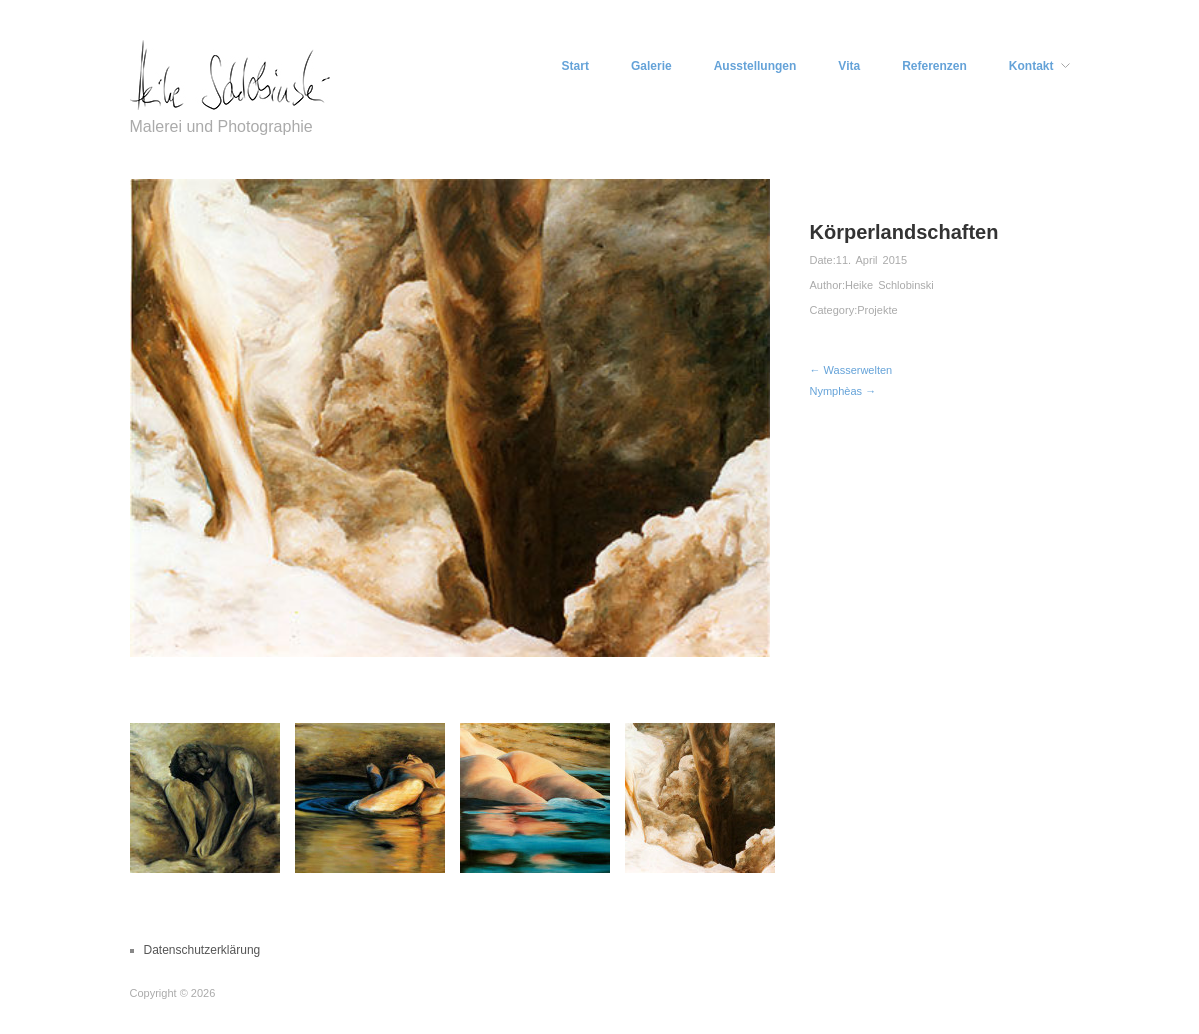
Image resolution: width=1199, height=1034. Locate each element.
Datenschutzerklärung (202, 950)
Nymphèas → (843, 391)
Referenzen (934, 66)
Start (575, 66)
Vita (849, 66)
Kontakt (1031, 66)
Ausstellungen (755, 66)
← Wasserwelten (851, 370)
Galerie (651, 66)
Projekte (877, 310)
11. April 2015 (871, 260)
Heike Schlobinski (889, 285)
